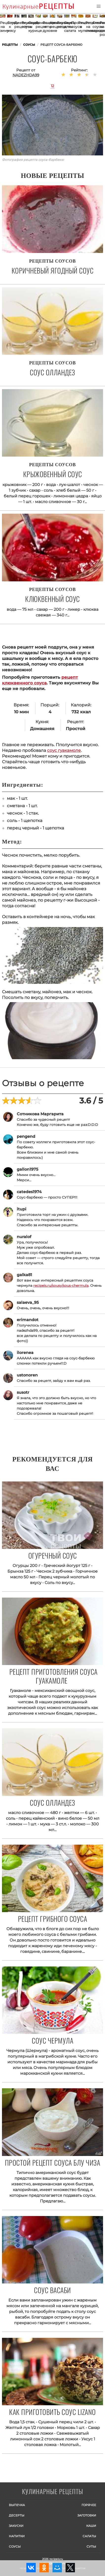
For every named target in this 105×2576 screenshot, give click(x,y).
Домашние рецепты (38, 25)
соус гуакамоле (64, 750)
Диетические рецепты (17, 25)
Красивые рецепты (52, 25)
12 (52, 86)
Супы (91, 2546)
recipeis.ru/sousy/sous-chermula (60, 1285)
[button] (98, 6)
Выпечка (17, 2505)
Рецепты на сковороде (88, 27)
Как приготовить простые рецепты (38, 7)
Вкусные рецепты (59, 25)
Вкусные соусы (24, 25)
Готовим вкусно (52, 2492)
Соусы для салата (67, 27)
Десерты (16, 2515)
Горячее (89, 2505)
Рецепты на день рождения (102, 29)
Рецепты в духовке (45, 27)
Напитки (17, 2536)
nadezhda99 (26, 75)
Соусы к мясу (10, 27)
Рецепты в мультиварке (81, 27)
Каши (91, 2526)
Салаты (89, 2536)
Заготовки (86, 2515)
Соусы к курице (31, 27)
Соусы (15, 2546)
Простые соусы (74, 25)
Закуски (16, 2526)
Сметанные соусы (95, 25)
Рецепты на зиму (2, 27)
